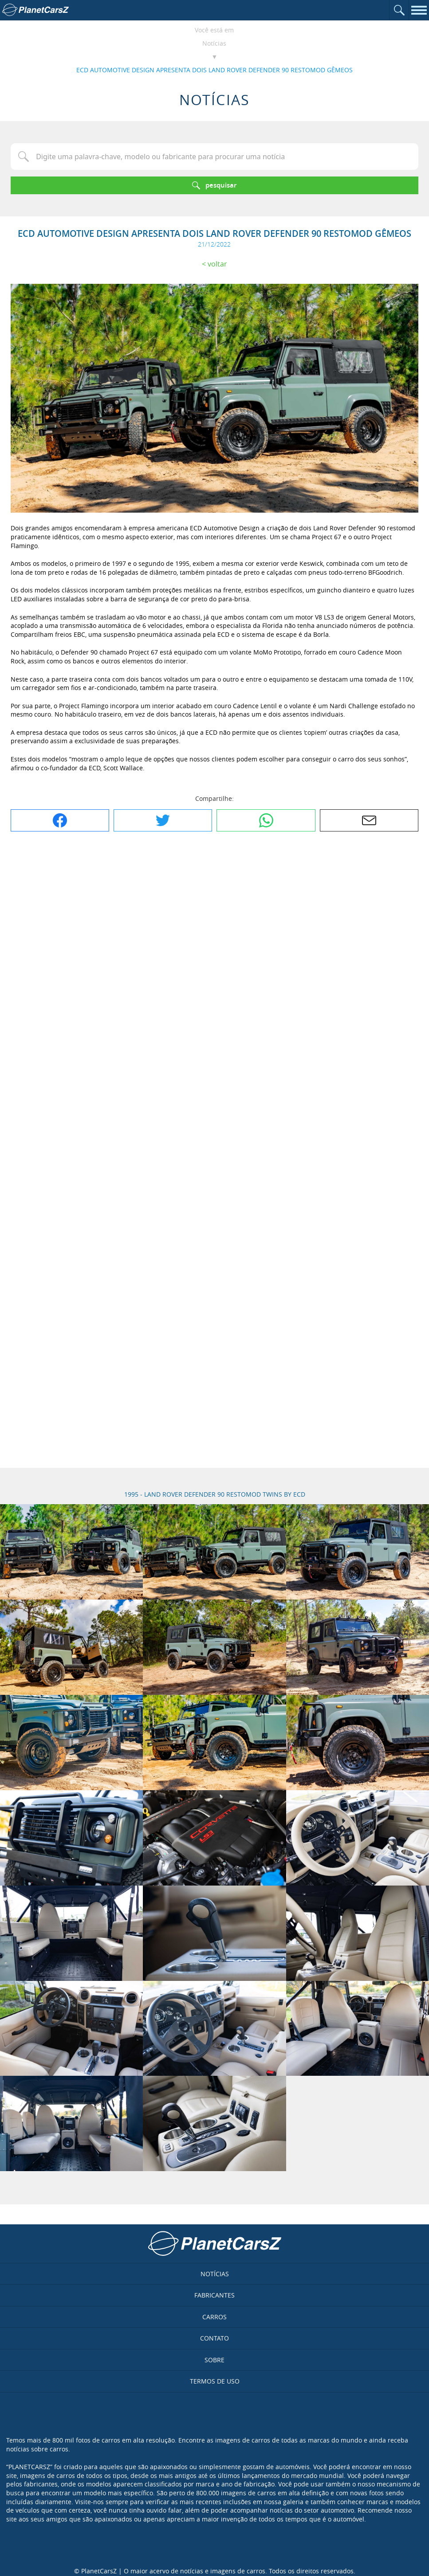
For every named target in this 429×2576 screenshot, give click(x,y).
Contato (214, 2338)
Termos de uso (215, 2381)
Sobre (214, 2360)
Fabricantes (214, 2295)
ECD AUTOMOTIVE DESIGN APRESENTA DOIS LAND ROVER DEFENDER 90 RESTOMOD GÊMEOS (214, 70)
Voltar (217, 264)
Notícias (214, 43)
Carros (214, 2317)
